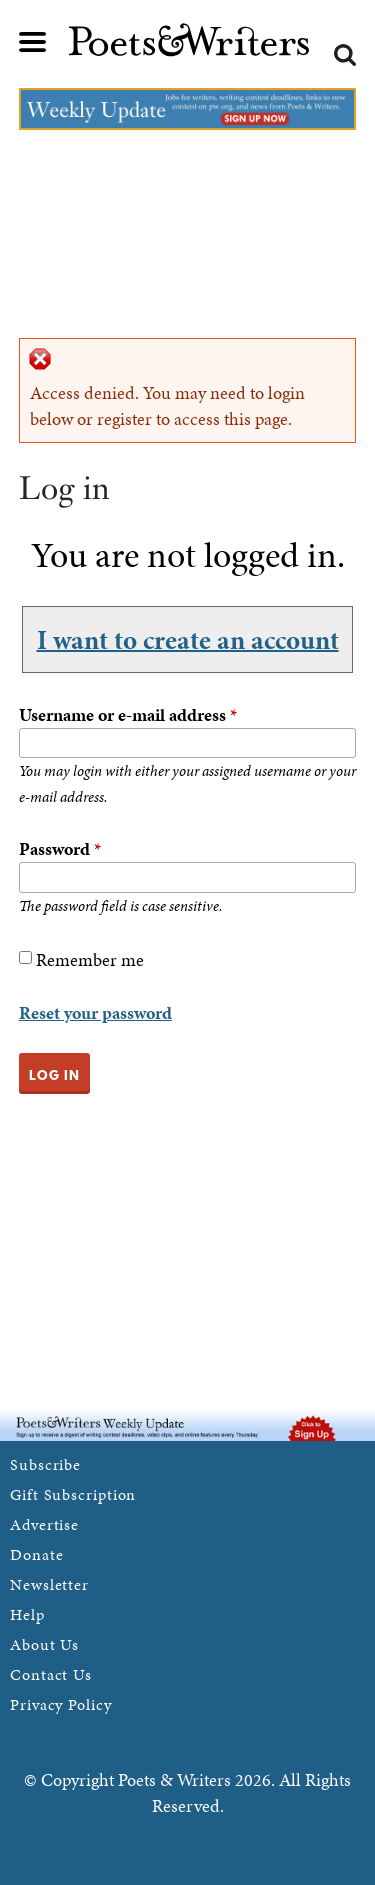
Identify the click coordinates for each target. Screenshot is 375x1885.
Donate (36, 1554)
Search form (345, 55)
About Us (44, 1644)
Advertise (44, 1524)
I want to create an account (188, 639)
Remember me (90, 959)
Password (60, 848)
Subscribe (45, 1464)
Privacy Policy (61, 1704)
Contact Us (51, 1674)
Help (27, 1614)
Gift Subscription (73, 1494)
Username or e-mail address (128, 714)
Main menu (33, 42)
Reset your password (95, 1012)
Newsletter (49, 1584)
